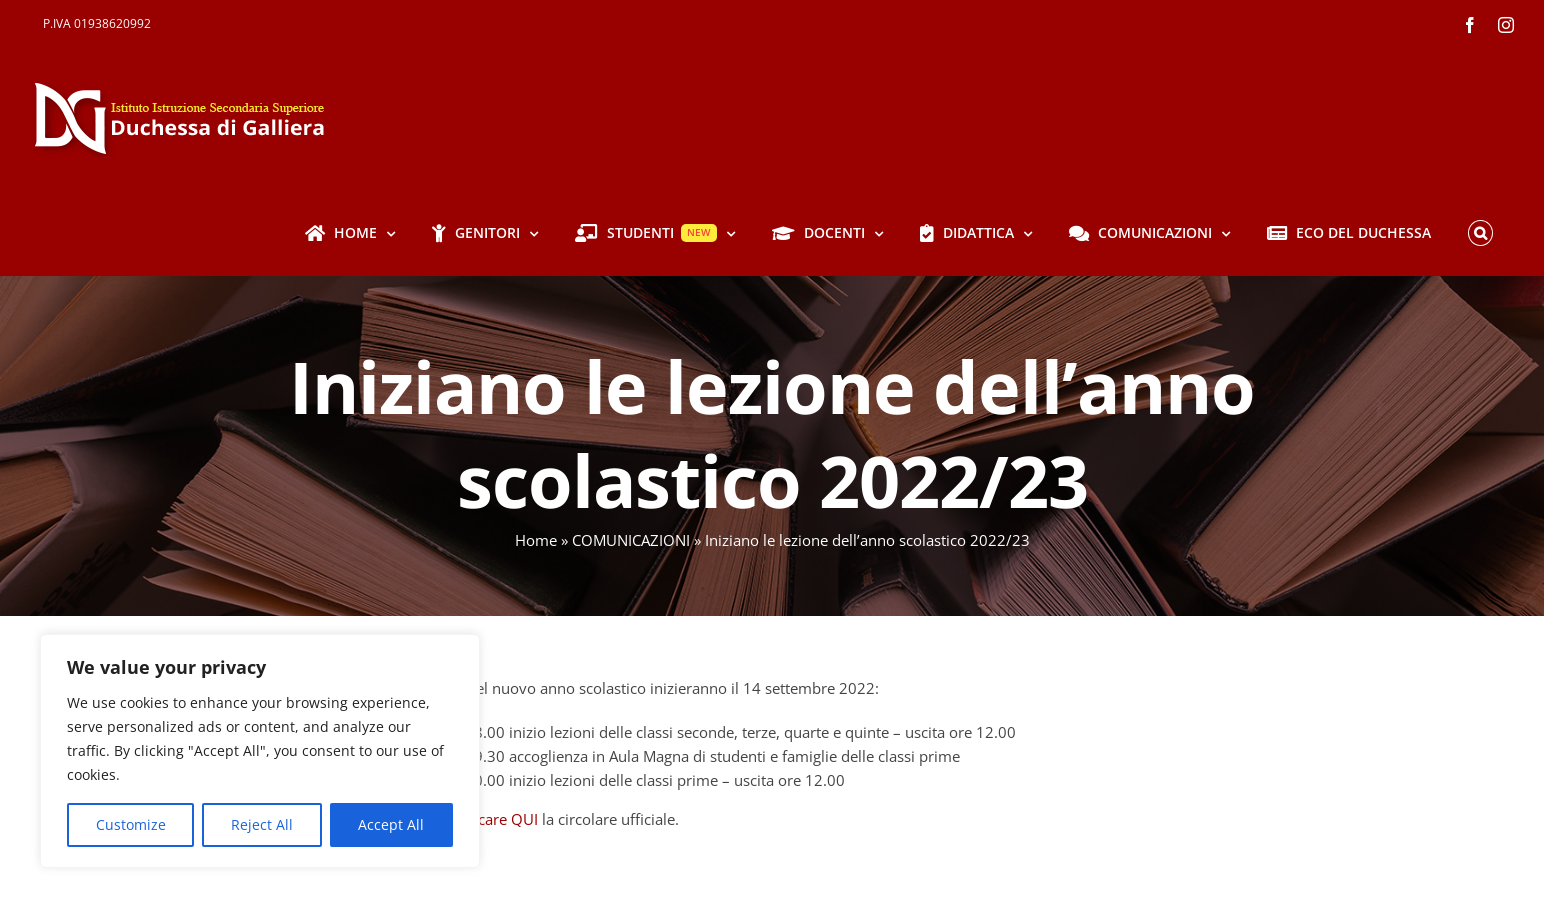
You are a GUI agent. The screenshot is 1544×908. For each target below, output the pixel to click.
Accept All (391, 824)
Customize (131, 824)
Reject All (262, 824)
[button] (1480, 233)
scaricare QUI (492, 819)
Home (536, 540)
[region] (260, 751)
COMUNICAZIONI (631, 540)
